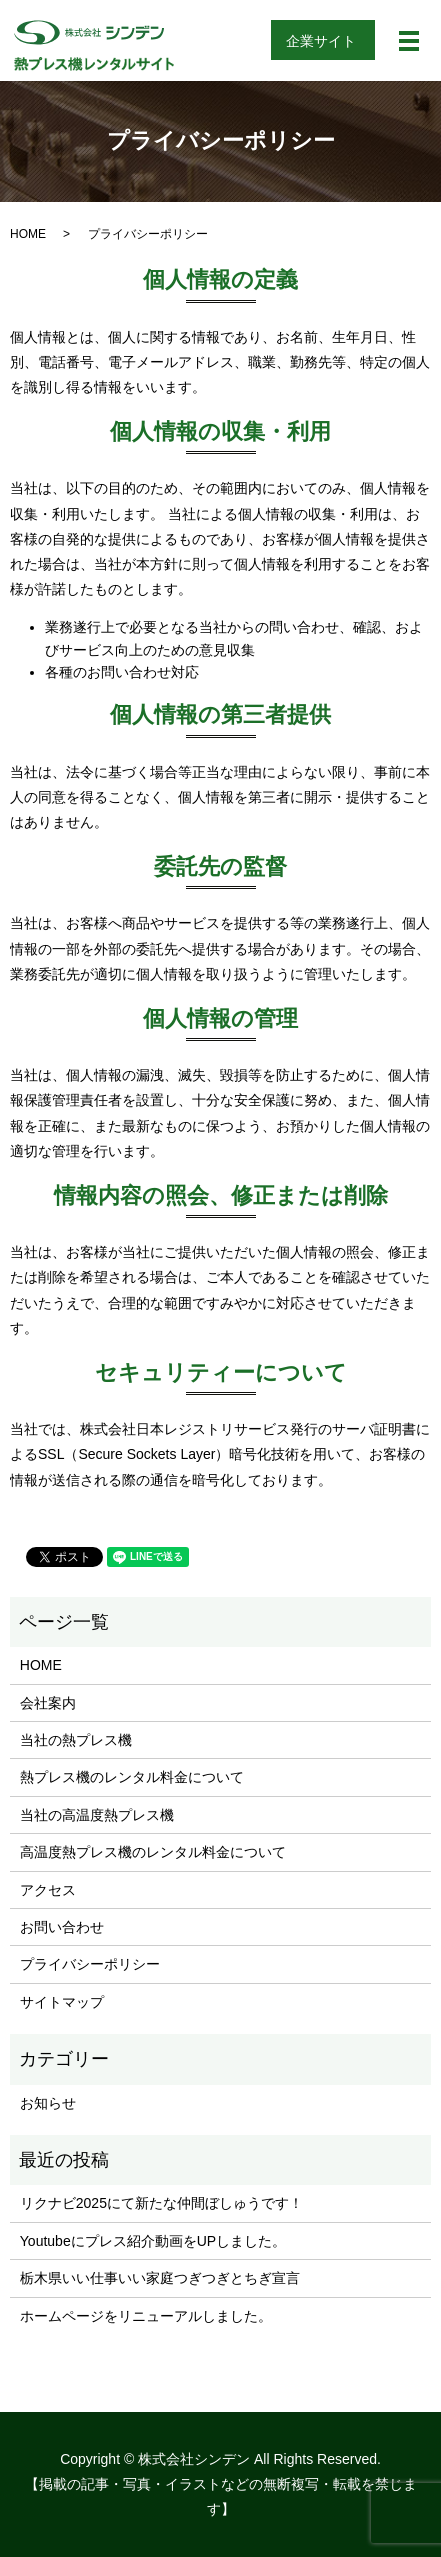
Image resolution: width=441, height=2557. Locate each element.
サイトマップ (62, 2002)
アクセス (48, 1890)
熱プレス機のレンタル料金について (132, 1777)
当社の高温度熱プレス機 (97, 1815)
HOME (28, 234)
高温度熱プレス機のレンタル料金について (153, 1852)
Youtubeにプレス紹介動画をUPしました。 (153, 2241)
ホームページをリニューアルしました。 (146, 2316)
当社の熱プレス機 (76, 1740)
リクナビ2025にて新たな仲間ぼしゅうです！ (161, 2203)
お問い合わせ (62, 1927)
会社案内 (48, 1703)
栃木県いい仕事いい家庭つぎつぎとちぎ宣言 (160, 2278)
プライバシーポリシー (90, 1964)
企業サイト (321, 41)
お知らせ (48, 2103)
